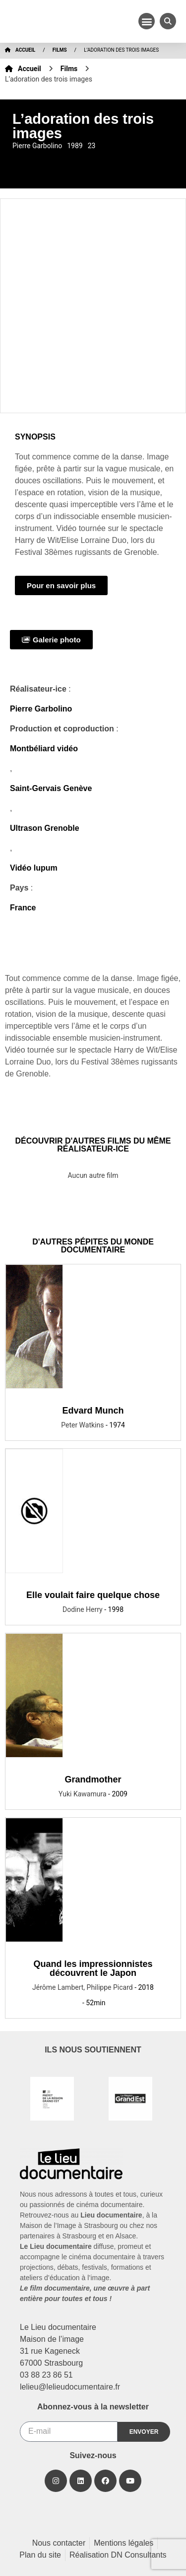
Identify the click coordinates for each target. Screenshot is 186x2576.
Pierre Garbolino (41, 709)
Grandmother (92, 1779)
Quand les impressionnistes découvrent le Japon (92, 1968)
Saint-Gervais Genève (51, 788)
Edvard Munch (93, 1411)
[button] (146, 21)
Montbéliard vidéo (44, 748)
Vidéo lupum (34, 868)
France (23, 907)
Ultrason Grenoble (44, 828)
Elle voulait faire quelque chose (93, 1595)
